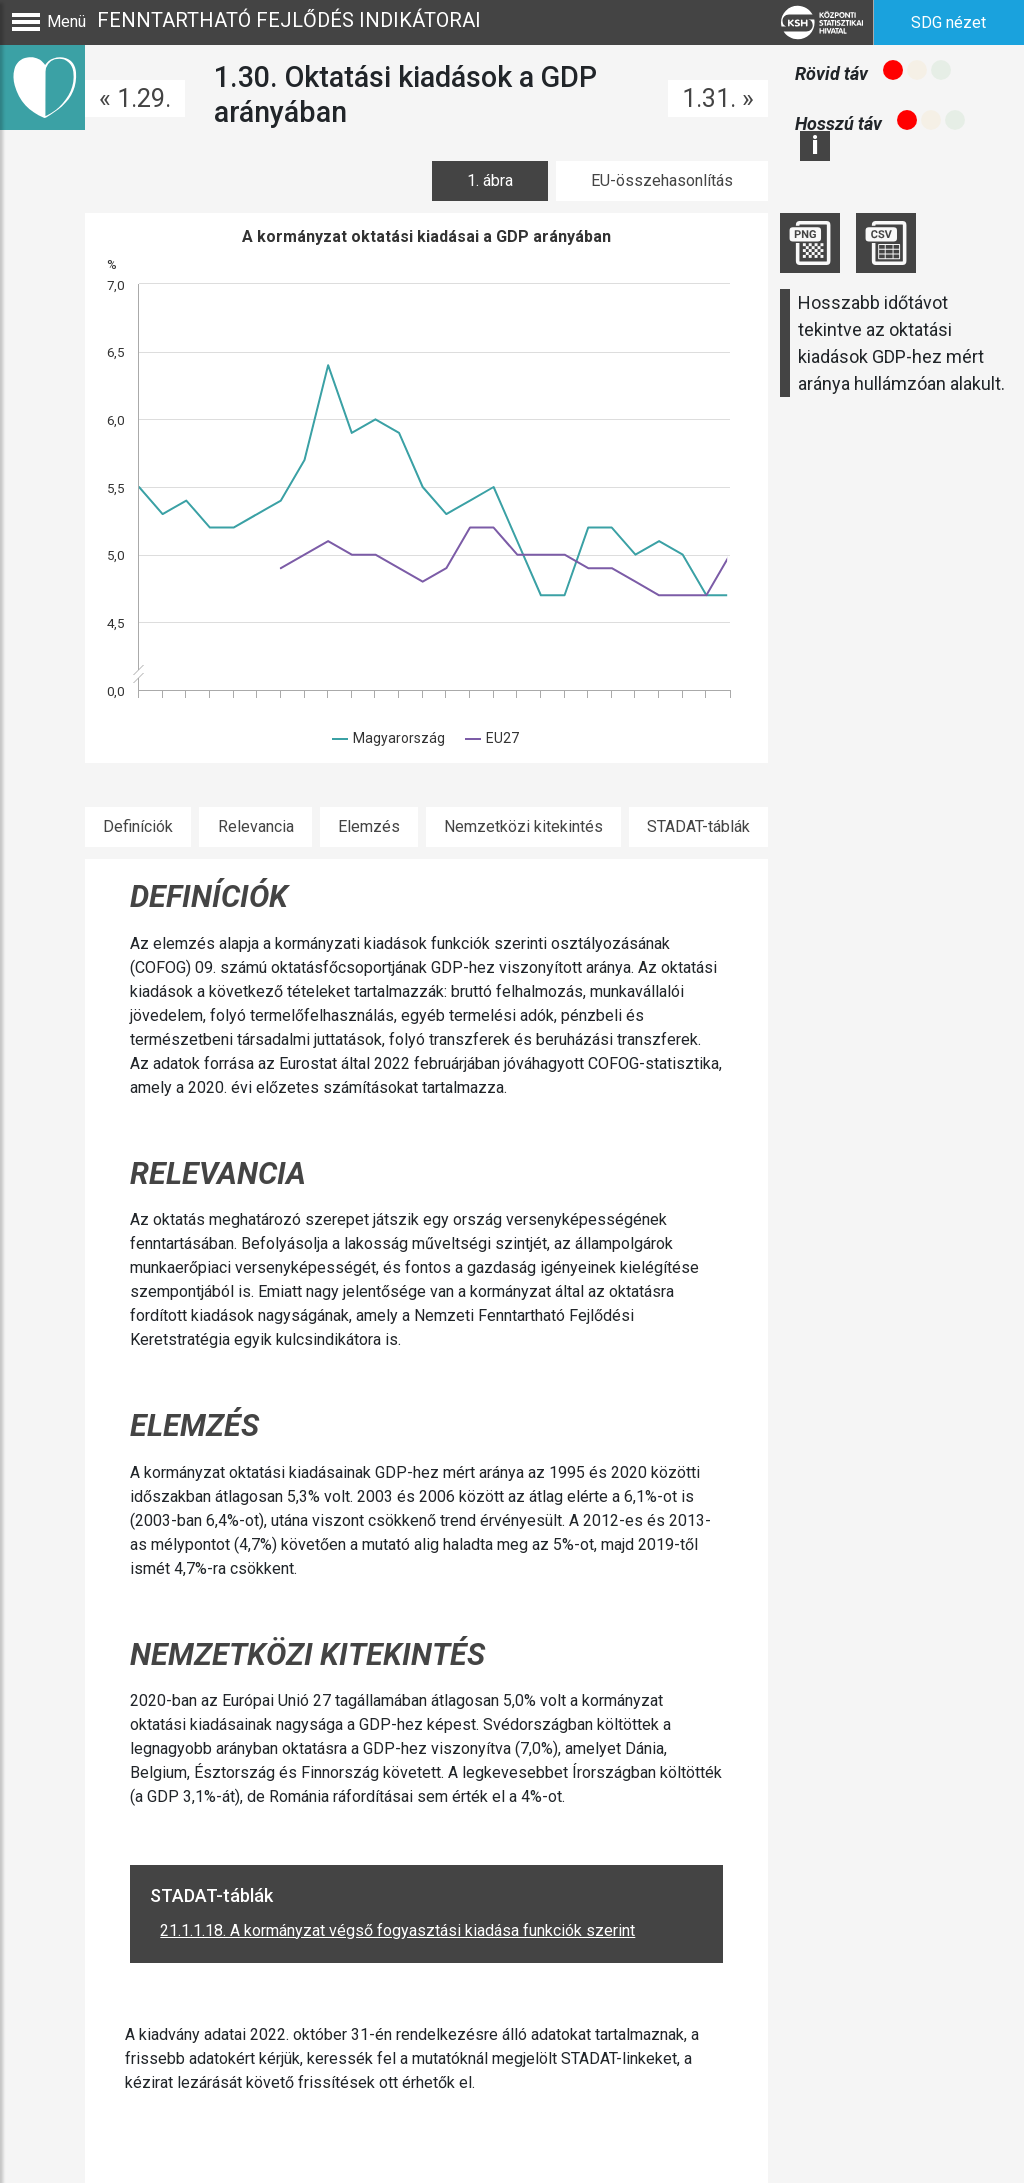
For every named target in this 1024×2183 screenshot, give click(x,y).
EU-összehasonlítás (662, 180)
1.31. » (718, 98)
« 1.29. (135, 98)
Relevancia (256, 826)
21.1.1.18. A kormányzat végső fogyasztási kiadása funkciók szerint (397, 1930)
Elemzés (369, 826)
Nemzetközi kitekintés (523, 826)
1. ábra (490, 180)
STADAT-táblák (698, 826)
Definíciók (138, 826)
